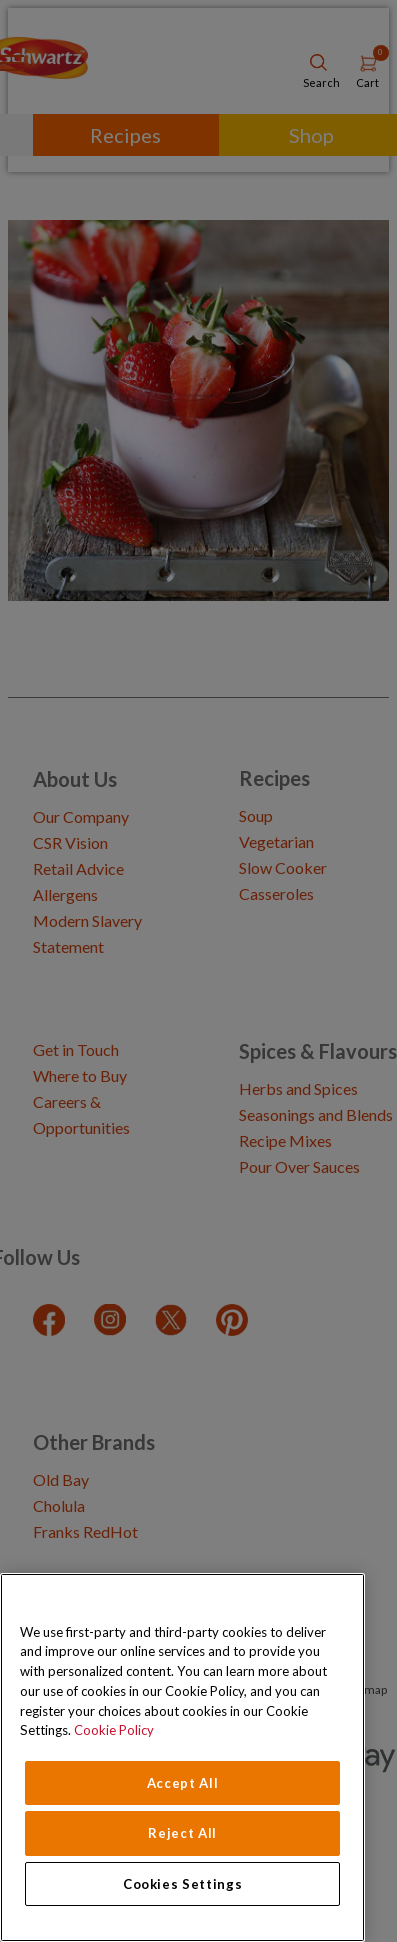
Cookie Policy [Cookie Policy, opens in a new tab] (114, 1730)
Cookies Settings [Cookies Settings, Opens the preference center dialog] (183, 1884)
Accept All (183, 1783)
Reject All (182, 1833)
